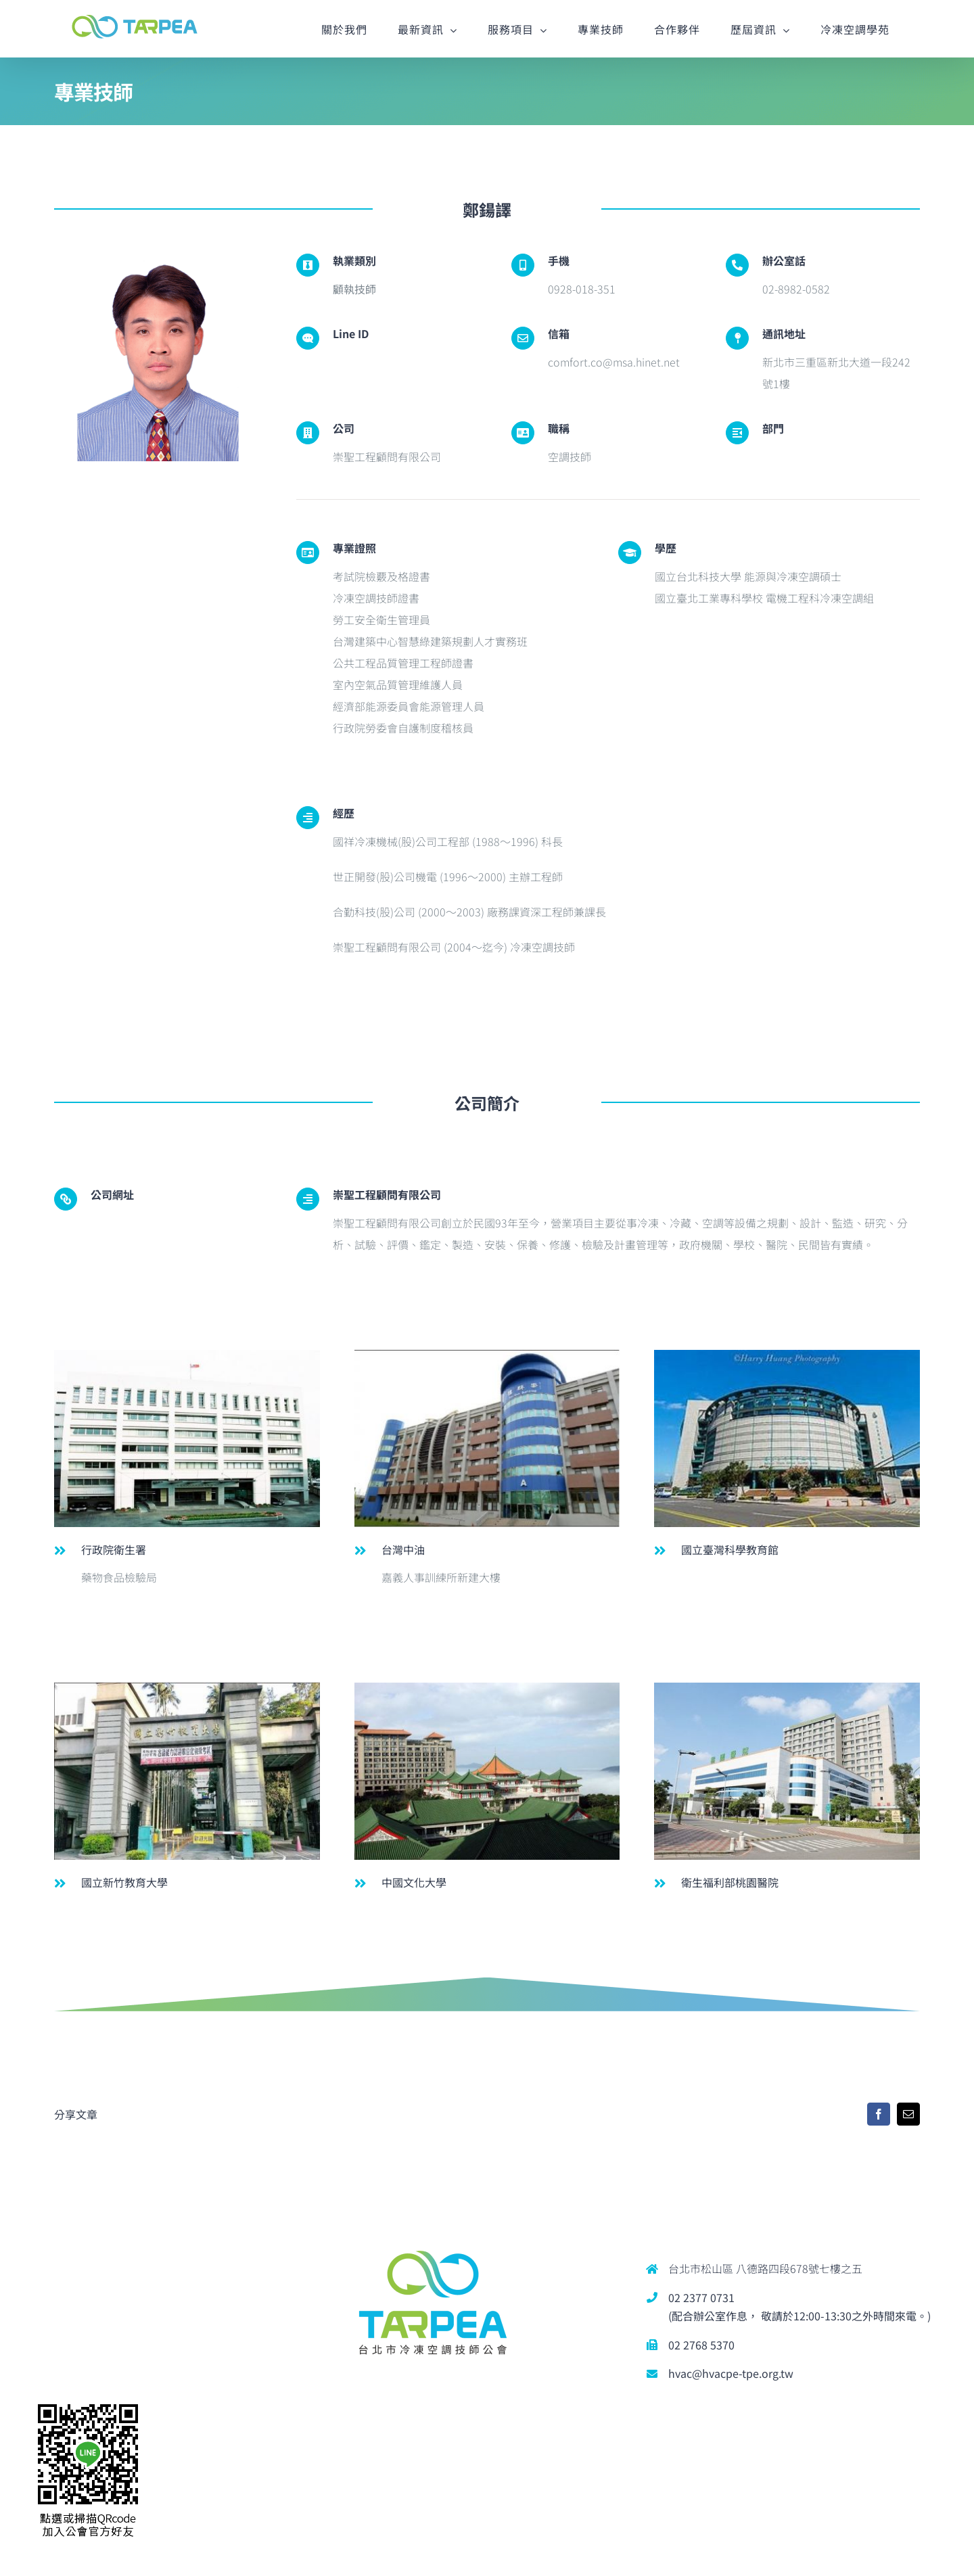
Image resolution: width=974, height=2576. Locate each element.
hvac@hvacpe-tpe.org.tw (730, 2373)
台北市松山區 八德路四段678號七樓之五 (765, 2268)
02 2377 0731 (701, 2297)
